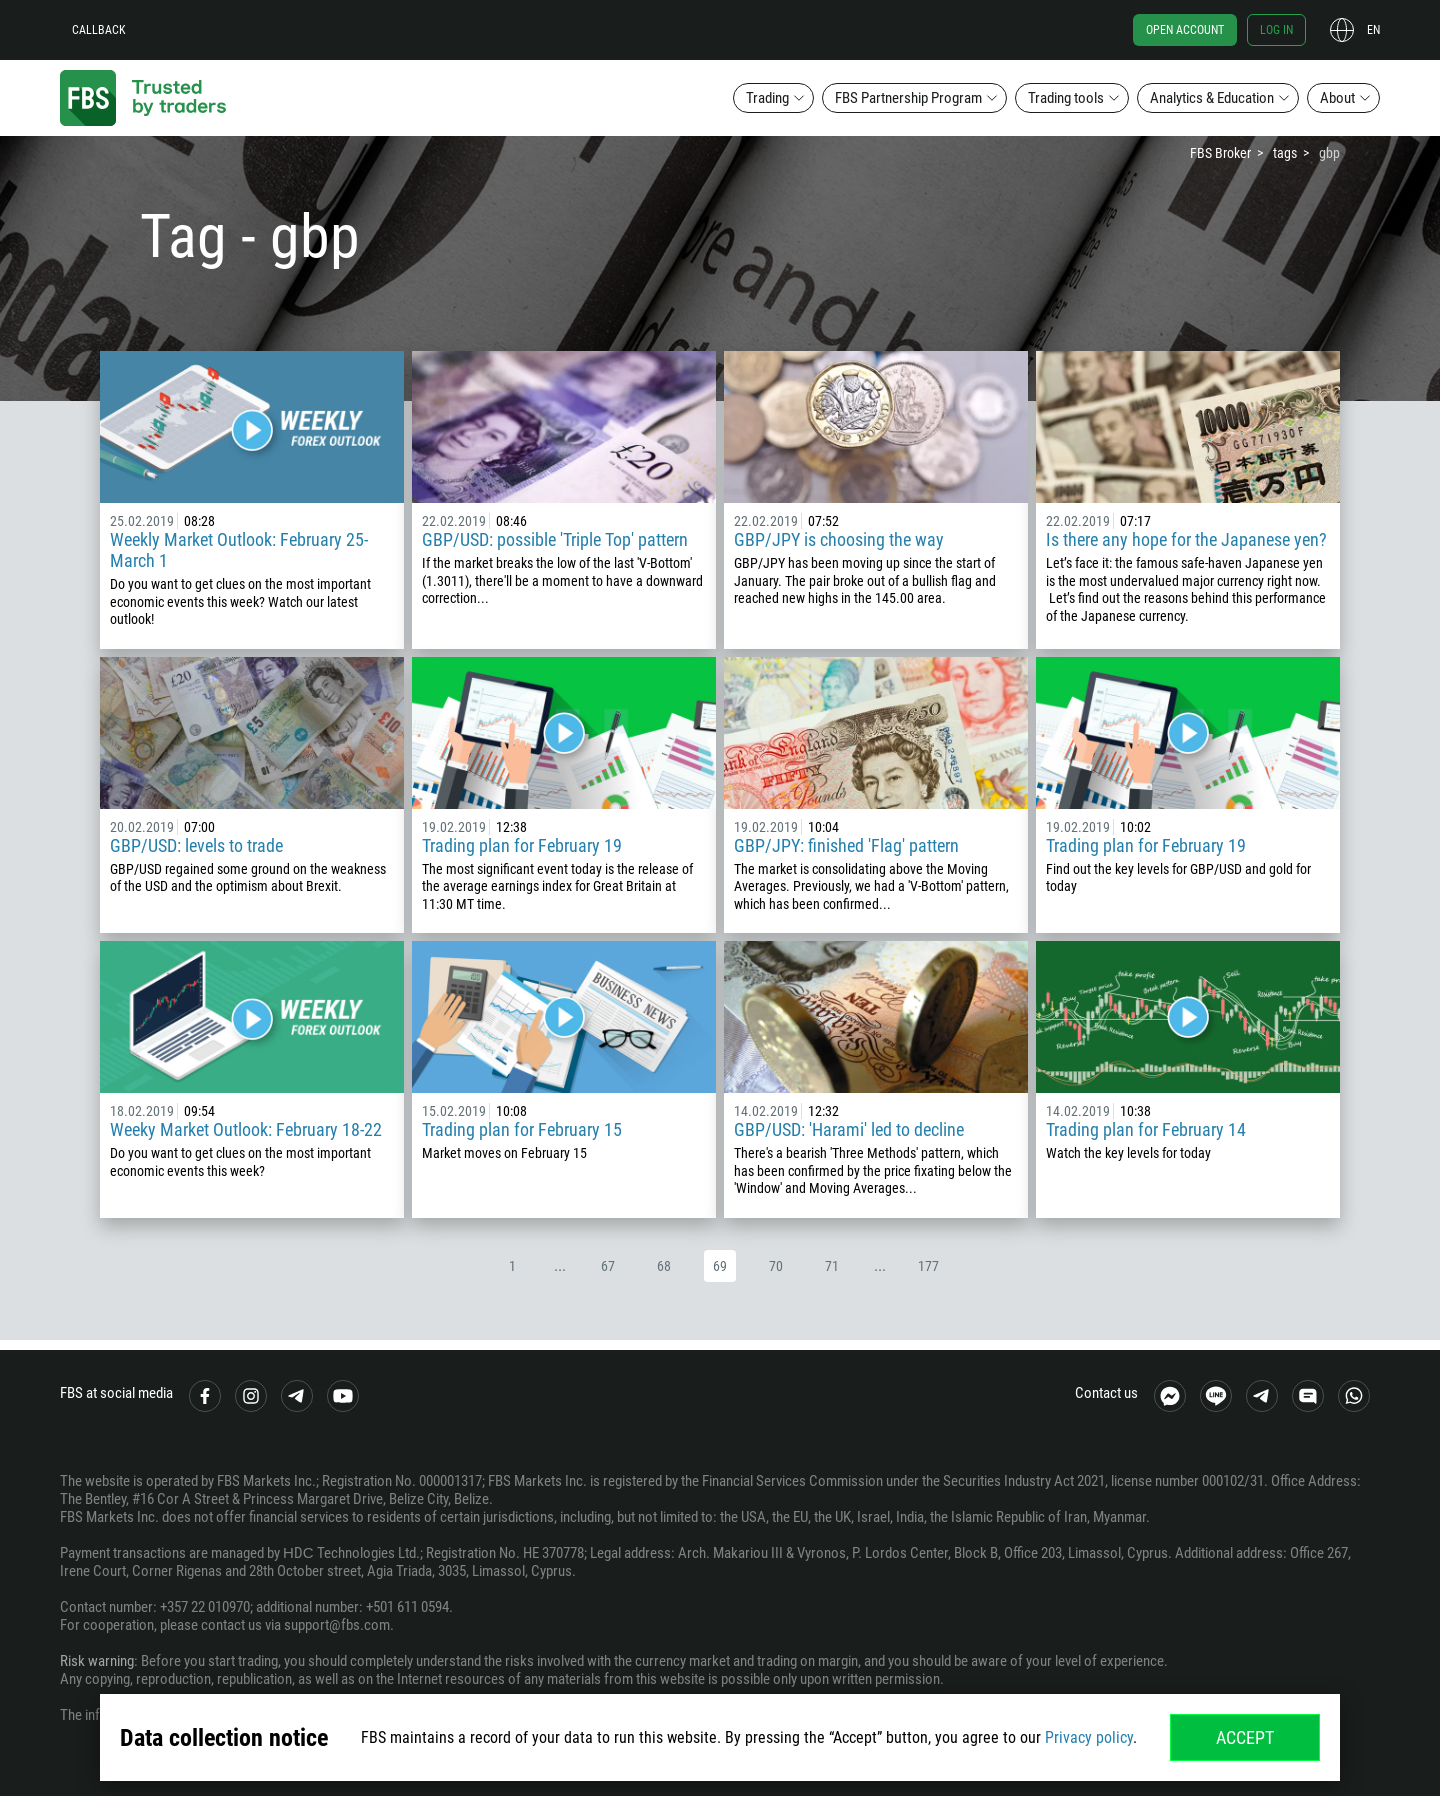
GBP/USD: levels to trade (196, 845)
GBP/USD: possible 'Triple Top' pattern (555, 539)
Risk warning (97, 1661)
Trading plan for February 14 (1146, 1129)
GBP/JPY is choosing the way (839, 539)
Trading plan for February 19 (522, 845)
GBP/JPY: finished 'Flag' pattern (846, 845)
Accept (1245, 1737)
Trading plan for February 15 (522, 1129)
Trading (767, 98)
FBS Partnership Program (908, 98)
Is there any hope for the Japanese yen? (1186, 539)
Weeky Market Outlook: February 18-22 (246, 1129)
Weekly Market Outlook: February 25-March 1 (239, 550)
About (1337, 98)
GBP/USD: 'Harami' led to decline (849, 1129)
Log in (1276, 30)
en (1373, 30)
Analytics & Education (1212, 98)
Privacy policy (1089, 1737)
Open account (1185, 30)
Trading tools (1066, 98)
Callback (99, 30)
